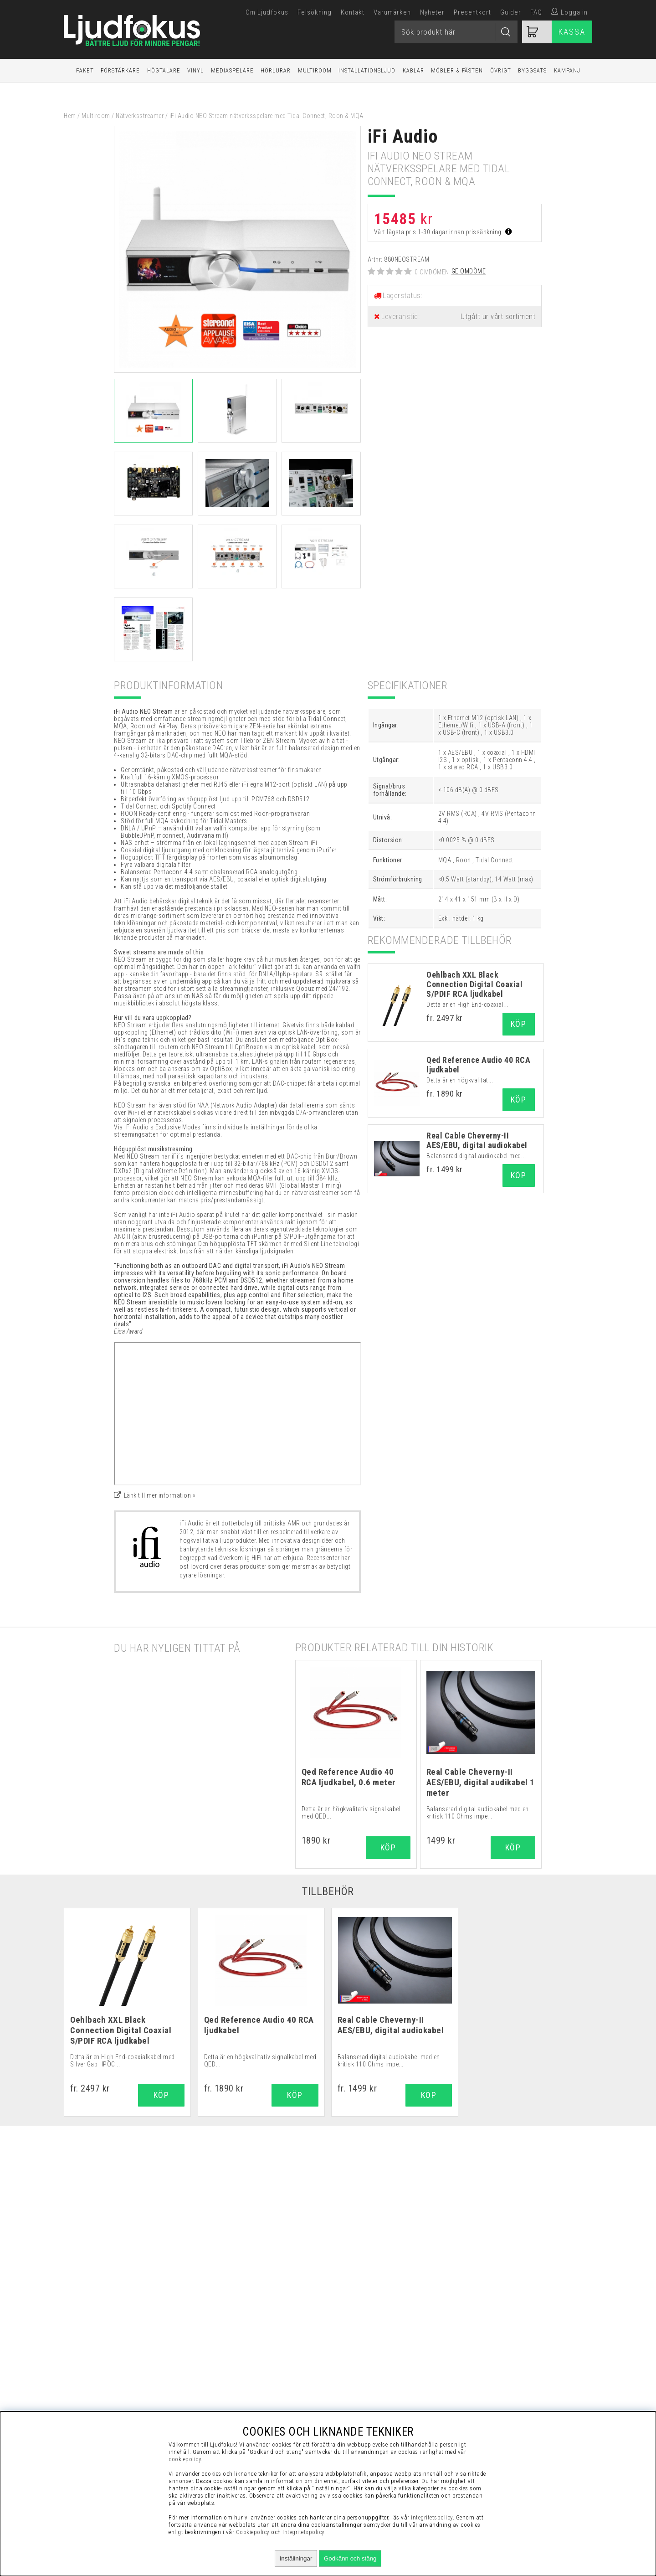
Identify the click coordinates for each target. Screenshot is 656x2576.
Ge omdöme (468, 271)
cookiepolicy (185, 2459)
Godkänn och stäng (350, 2558)
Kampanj (567, 70)
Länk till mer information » (160, 1495)
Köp (519, 1024)
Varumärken (392, 12)
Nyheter (432, 12)
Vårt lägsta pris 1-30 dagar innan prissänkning (443, 232)
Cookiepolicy (253, 2532)
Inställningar (296, 2558)
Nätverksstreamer (140, 115)
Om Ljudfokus (267, 12)
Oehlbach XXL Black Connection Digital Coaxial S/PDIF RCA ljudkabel (474, 984)
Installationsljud (366, 70)
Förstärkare (120, 70)
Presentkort (472, 12)
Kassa (572, 31)
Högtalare (163, 70)
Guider (510, 12)
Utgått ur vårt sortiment (498, 316)
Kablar (413, 70)
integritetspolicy (432, 2517)
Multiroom (315, 70)
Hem (70, 115)
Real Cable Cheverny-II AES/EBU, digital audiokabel (477, 1140)
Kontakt (352, 12)
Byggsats (532, 70)
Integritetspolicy (303, 2532)
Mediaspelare (232, 70)
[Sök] (456, 32)
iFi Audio (403, 136)
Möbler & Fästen (457, 70)
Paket (85, 70)
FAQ (536, 12)
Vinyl (195, 70)
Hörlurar (276, 70)
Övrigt (500, 70)
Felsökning (314, 12)
